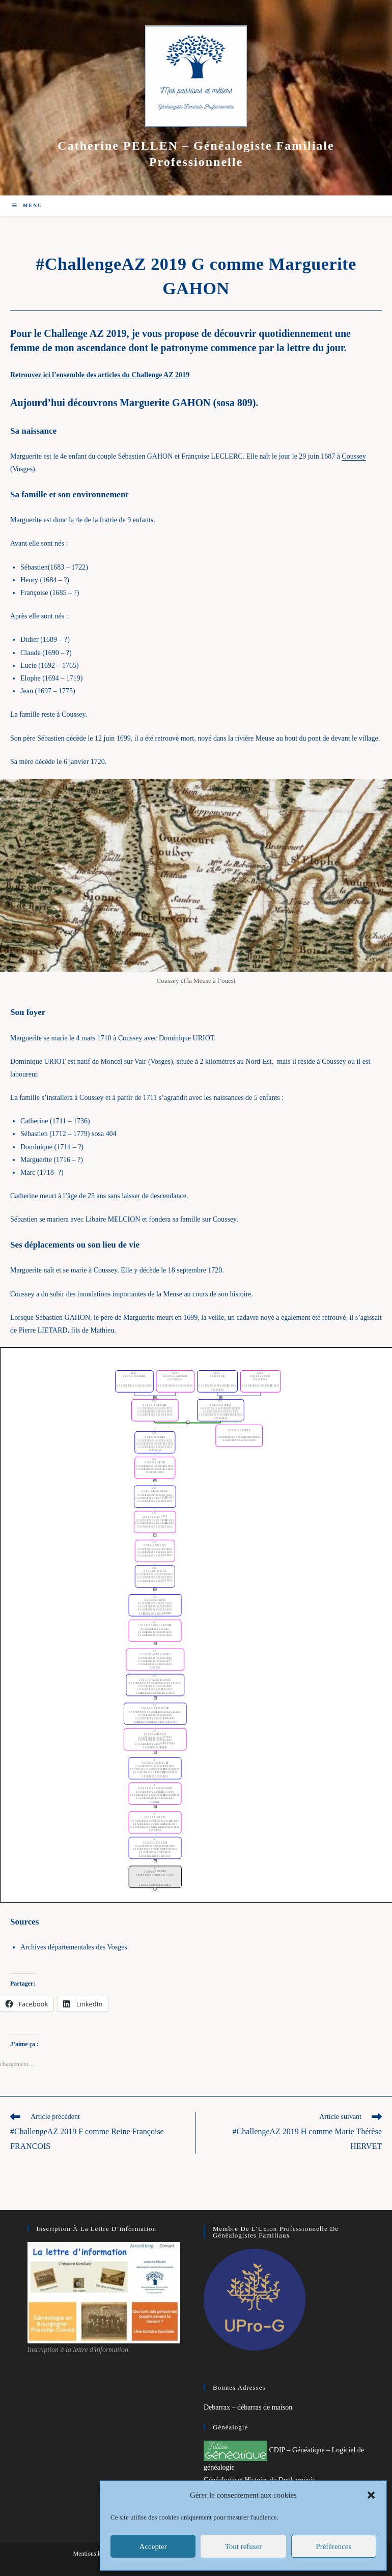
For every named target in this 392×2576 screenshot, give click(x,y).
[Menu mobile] (27, 205)
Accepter (153, 2546)
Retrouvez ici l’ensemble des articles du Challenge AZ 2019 (99, 375)
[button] (371, 2495)
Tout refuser (243, 2546)
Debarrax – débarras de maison (248, 2407)
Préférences (333, 2546)
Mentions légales (94, 2553)
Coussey (354, 456)
